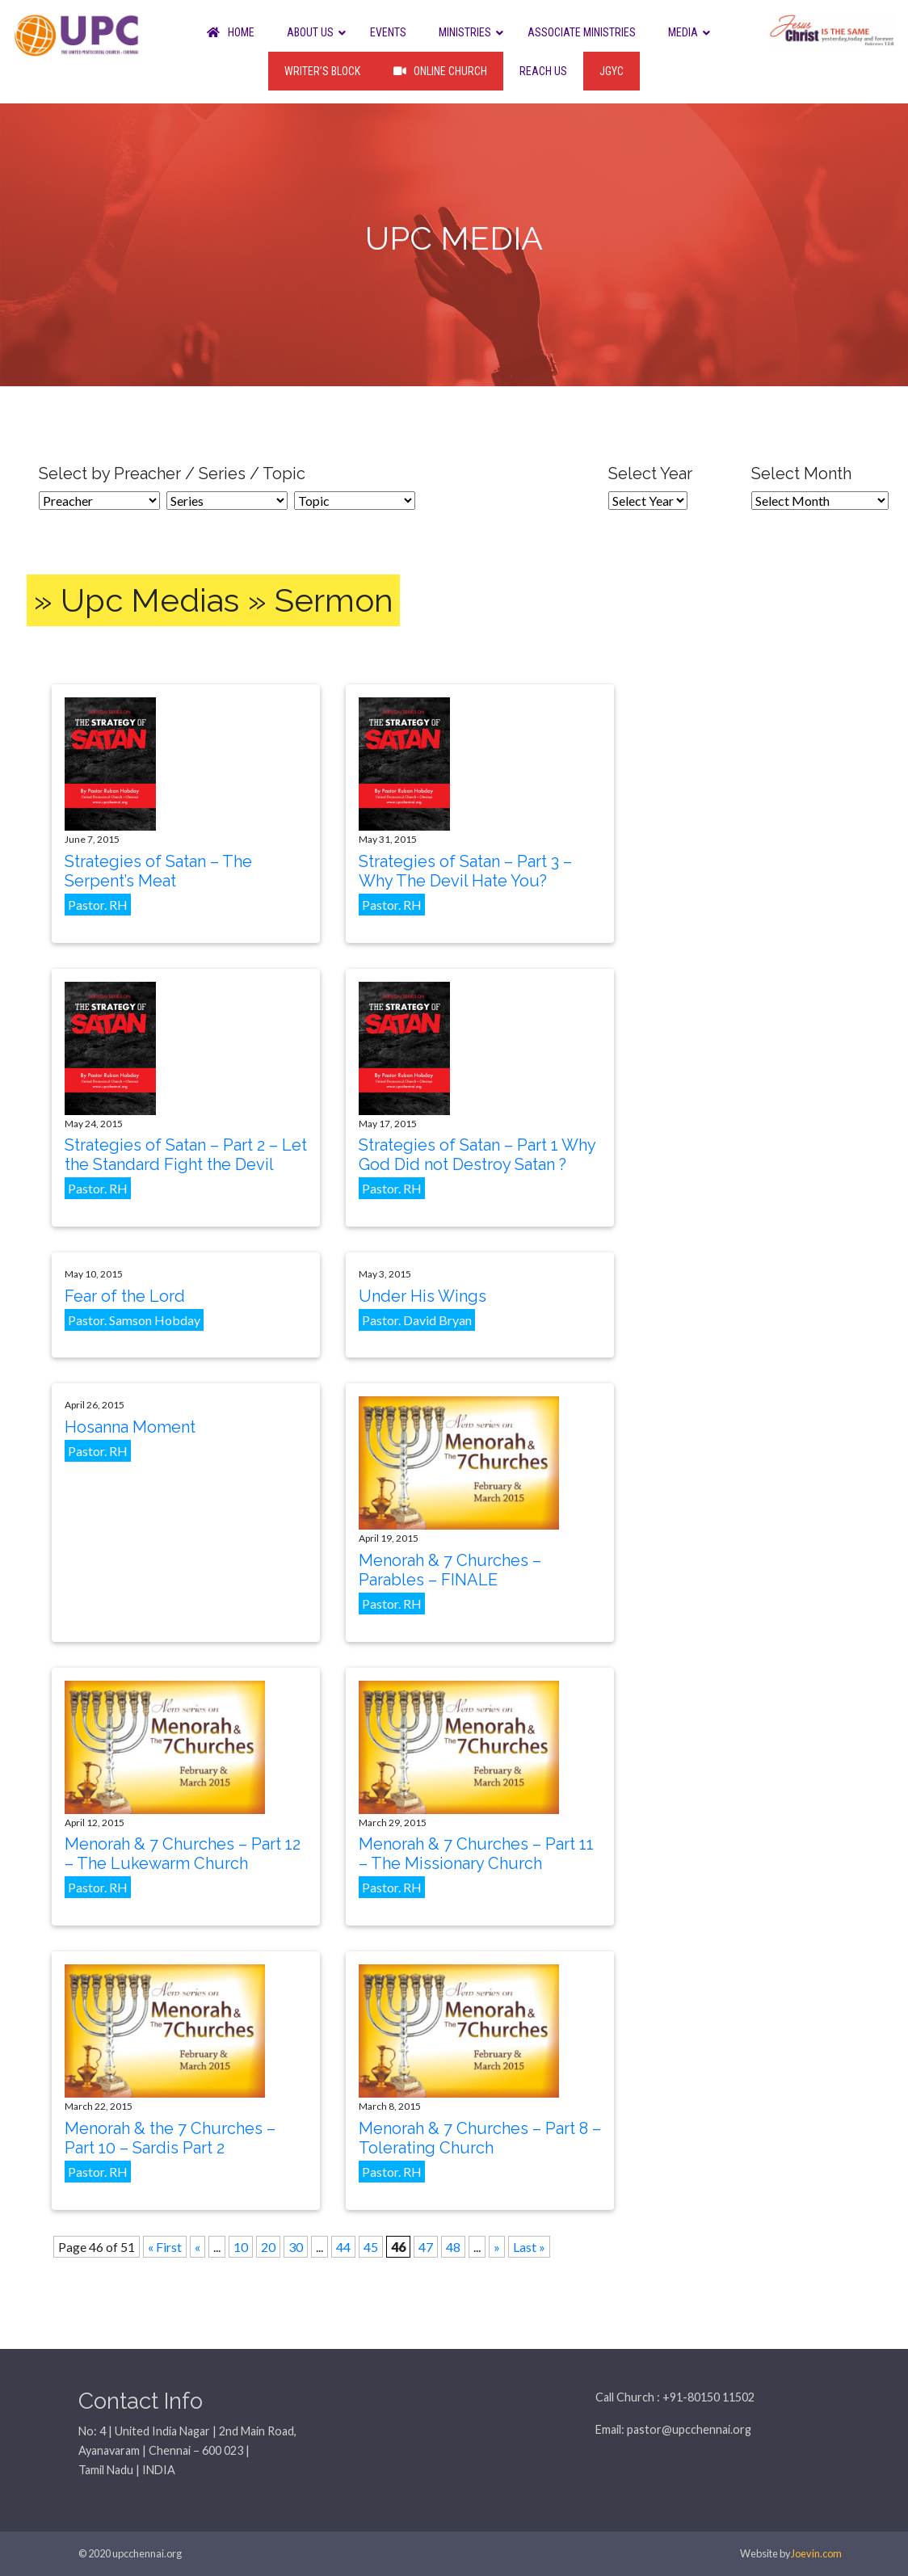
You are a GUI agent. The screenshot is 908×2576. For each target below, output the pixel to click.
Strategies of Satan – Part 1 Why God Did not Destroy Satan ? (477, 1154)
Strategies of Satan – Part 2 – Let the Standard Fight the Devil (186, 1154)
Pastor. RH (98, 904)
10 (240, 2246)
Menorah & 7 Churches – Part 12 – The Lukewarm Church (183, 1853)
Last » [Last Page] (529, 2246)
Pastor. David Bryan (417, 1320)
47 (425, 2246)
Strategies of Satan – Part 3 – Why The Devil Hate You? (465, 871)
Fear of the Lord (125, 1296)
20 (268, 2246)
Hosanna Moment (130, 1427)
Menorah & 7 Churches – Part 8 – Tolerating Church (480, 2138)
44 (343, 2246)
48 (453, 2246)
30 (295, 2246)
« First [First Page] (165, 2246)
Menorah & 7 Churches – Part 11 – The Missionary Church (476, 1853)
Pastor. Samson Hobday (134, 1320)
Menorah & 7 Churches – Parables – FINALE (450, 1570)
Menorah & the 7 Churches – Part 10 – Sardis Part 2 (170, 2138)
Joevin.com (816, 2553)
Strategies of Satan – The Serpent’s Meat (158, 871)
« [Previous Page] (197, 2246)
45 (371, 2246)
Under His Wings (422, 1296)
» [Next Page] (497, 2246)
